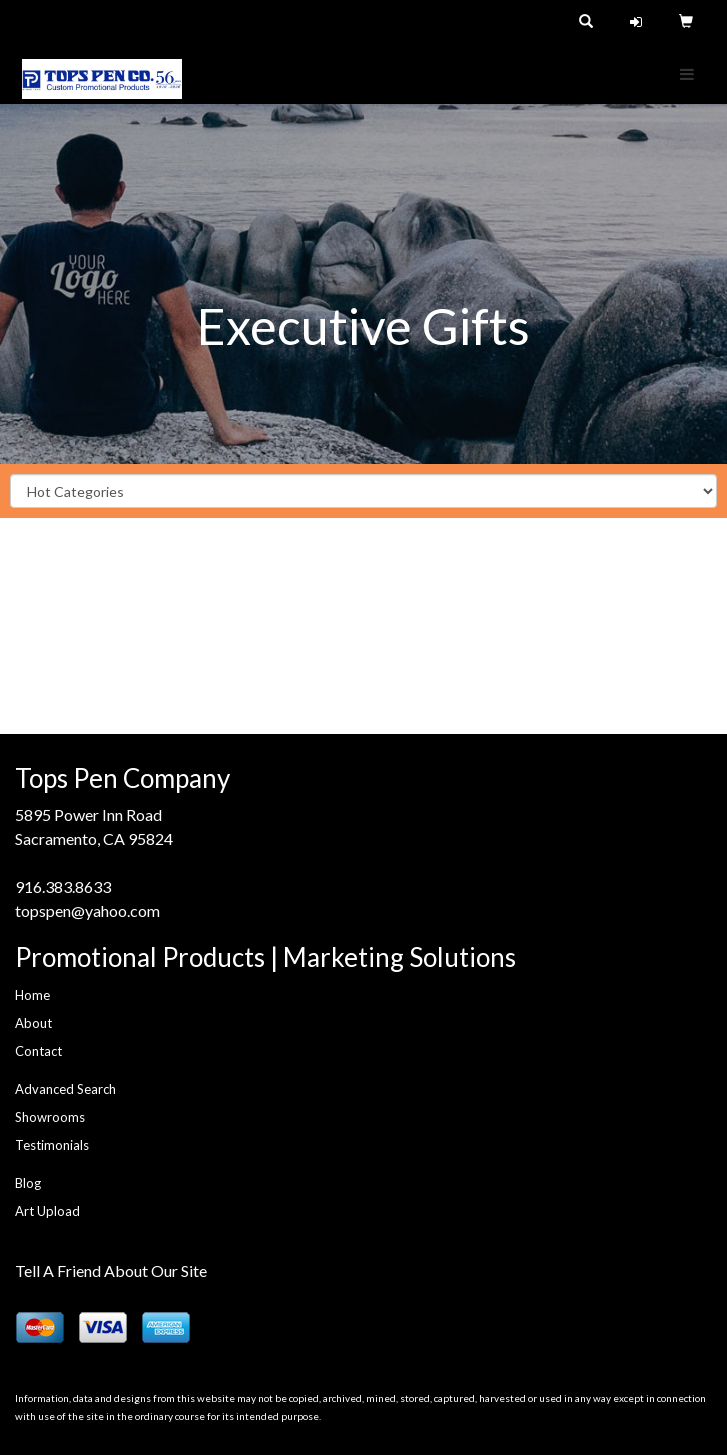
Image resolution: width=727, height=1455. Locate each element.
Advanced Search (65, 1089)
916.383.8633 (63, 886)
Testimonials (52, 1145)
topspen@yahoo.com (87, 910)
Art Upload (47, 1211)
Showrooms (50, 1117)
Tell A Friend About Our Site (111, 1270)
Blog (28, 1183)
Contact (38, 1051)
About (33, 1023)
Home (32, 995)
